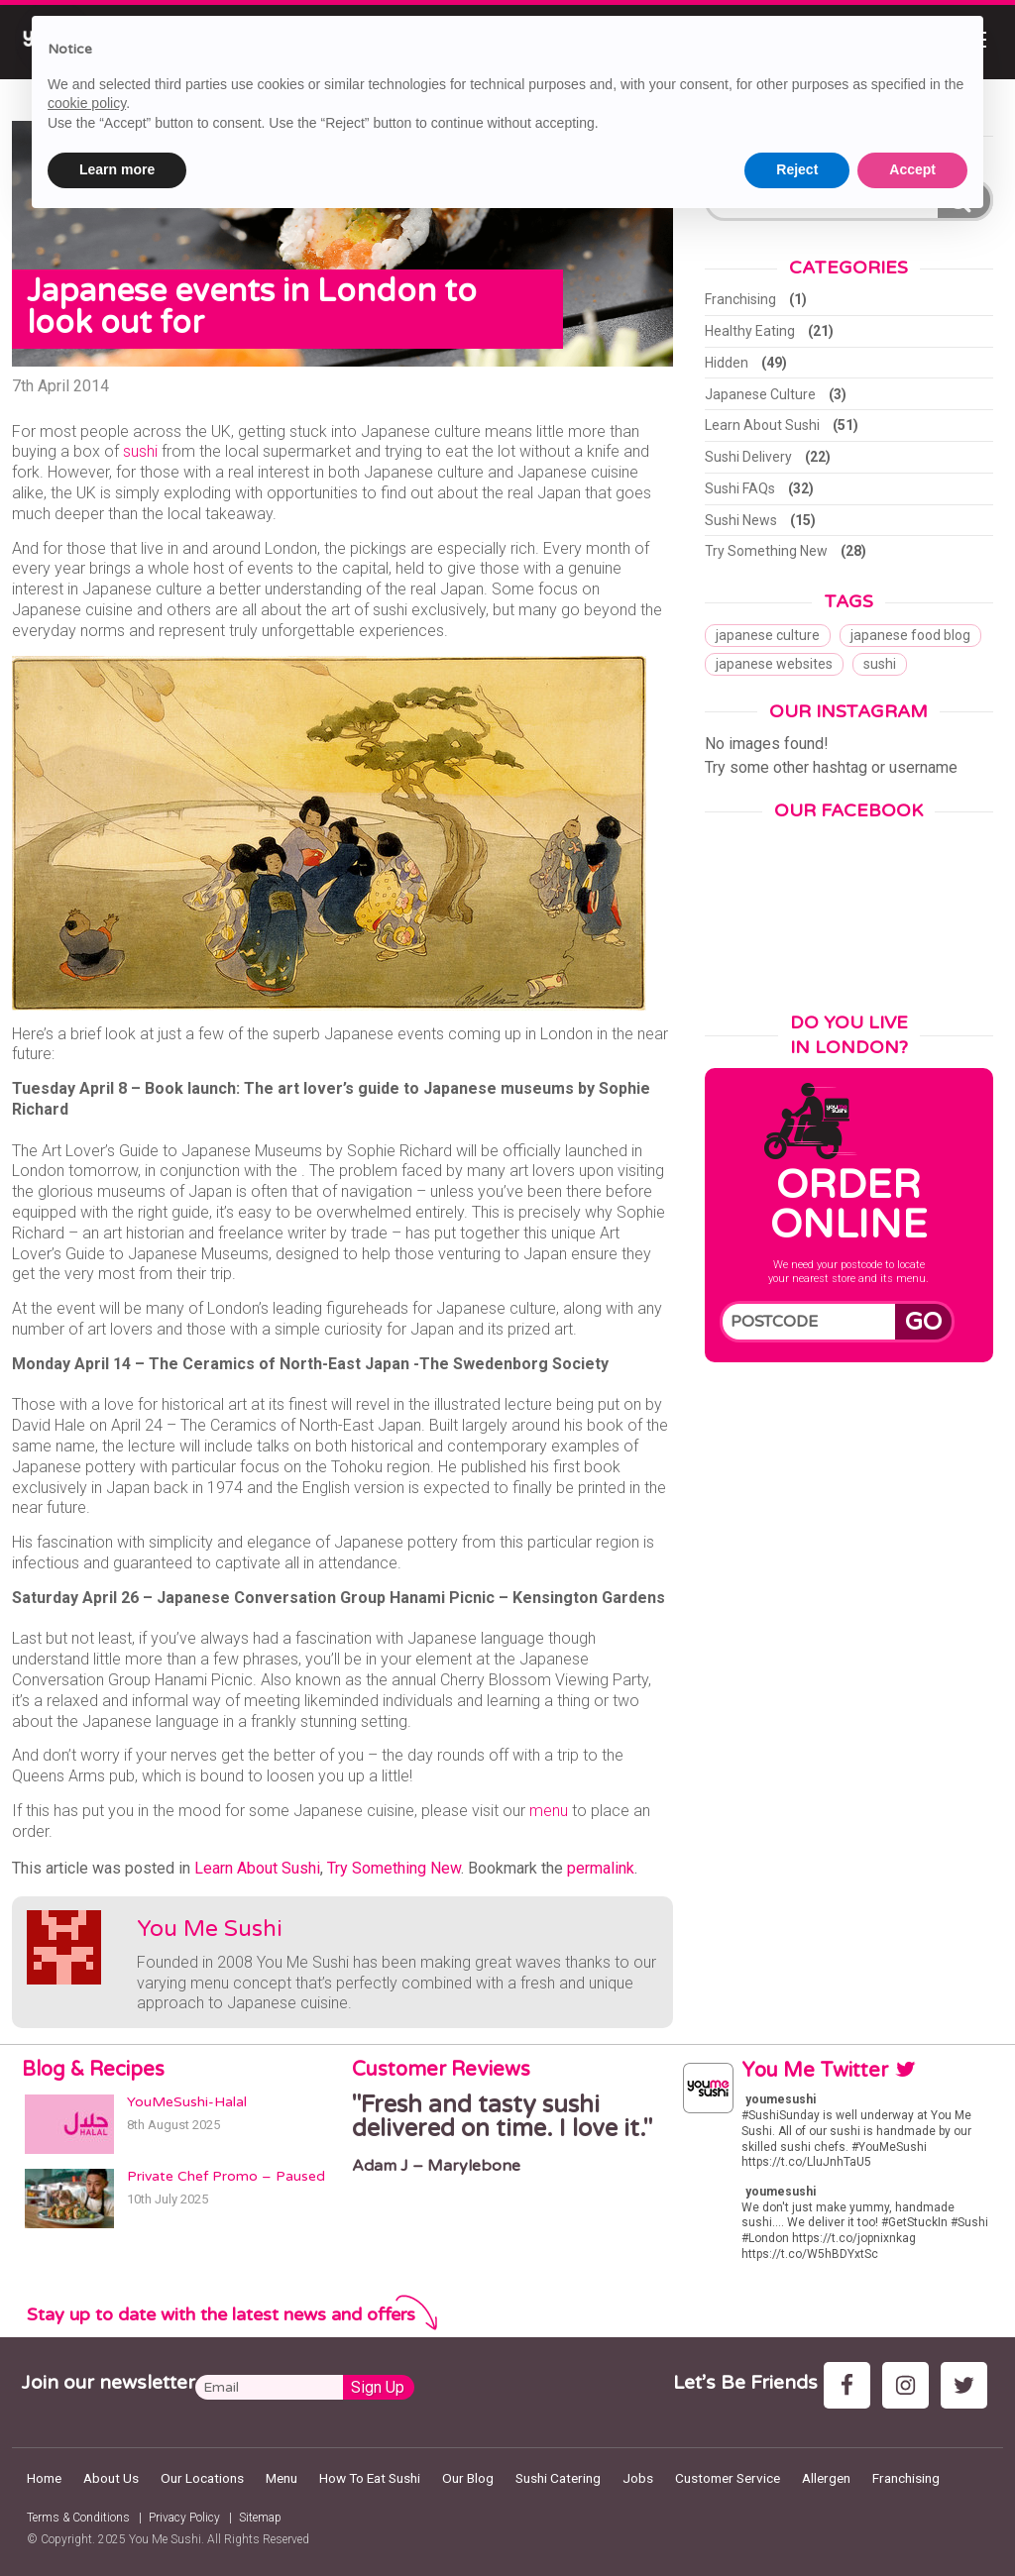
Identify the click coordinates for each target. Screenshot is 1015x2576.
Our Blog (468, 2478)
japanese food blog (910, 635)
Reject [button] (797, 169)
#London (765, 2238)
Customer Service (727, 2478)
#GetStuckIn (914, 2222)
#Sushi (969, 2222)
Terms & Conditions (78, 2517)
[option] (507, 2134)
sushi (140, 451)
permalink (600, 1868)
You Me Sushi (209, 1929)
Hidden (726, 363)
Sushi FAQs (740, 488)
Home (44, 2478)
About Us (111, 2478)
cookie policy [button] (87, 103)
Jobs (637, 2478)
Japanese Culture (760, 394)
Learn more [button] (117, 169)
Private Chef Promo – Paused (226, 2176)
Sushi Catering (558, 2478)
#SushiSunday (780, 2115)
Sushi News (741, 520)
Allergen (826, 2478)
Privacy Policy (184, 2517)
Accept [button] (912, 169)
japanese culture (768, 635)
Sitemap (260, 2517)
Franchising (740, 299)
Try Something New (394, 1868)
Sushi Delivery (748, 457)
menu (548, 1810)
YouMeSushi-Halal (187, 2101)
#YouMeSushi (889, 2147)
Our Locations (202, 2478)
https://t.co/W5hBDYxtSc (809, 2254)
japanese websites (774, 664)
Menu (281, 2478)
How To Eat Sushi (369, 2478)
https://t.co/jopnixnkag (854, 2238)
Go (923, 1322)
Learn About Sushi (257, 1868)
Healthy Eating (750, 331)
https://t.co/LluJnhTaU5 (806, 2162)
